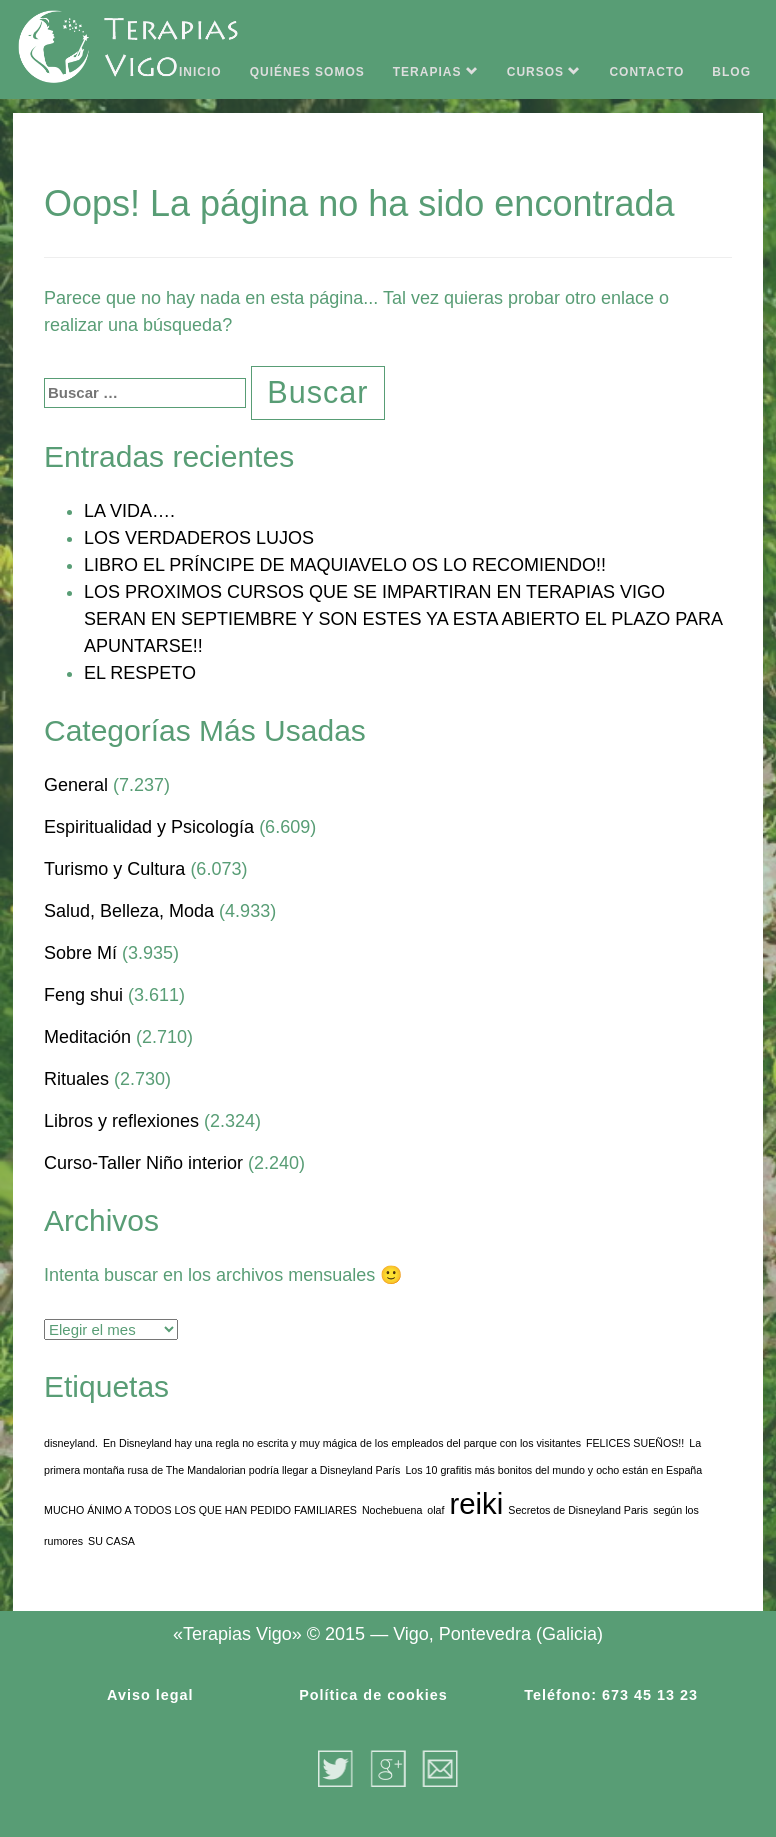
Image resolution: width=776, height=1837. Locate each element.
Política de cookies (373, 1695)
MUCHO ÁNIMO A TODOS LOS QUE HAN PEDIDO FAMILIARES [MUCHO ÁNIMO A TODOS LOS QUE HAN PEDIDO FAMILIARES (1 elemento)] (200, 1510)
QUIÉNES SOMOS (307, 72)
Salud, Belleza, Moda (129, 911)
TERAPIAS (436, 72)
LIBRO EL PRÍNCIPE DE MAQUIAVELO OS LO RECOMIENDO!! (345, 565)
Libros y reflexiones (121, 1121)
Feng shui (83, 995)
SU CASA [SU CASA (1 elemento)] (111, 1541)
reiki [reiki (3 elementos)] (477, 1503)
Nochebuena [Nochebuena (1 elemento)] (392, 1510)
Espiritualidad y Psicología (149, 827)
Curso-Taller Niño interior (143, 1163)
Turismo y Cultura (114, 869)
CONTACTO (646, 72)
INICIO (200, 72)
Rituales (76, 1079)
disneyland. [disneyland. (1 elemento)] (71, 1443)
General (76, 785)
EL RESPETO (140, 673)
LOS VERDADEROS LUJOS (199, 538)
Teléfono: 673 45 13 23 (611, 1695)
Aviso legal (150, 1695)
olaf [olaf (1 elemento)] (435, 1510)
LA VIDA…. (129, 511)
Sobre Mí (80, 953)
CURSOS (544, 72)
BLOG (731, 72)
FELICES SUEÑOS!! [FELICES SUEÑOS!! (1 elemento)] (635, 1443)
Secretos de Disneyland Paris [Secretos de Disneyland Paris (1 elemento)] (578, 1510)
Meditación (87, 1037)
